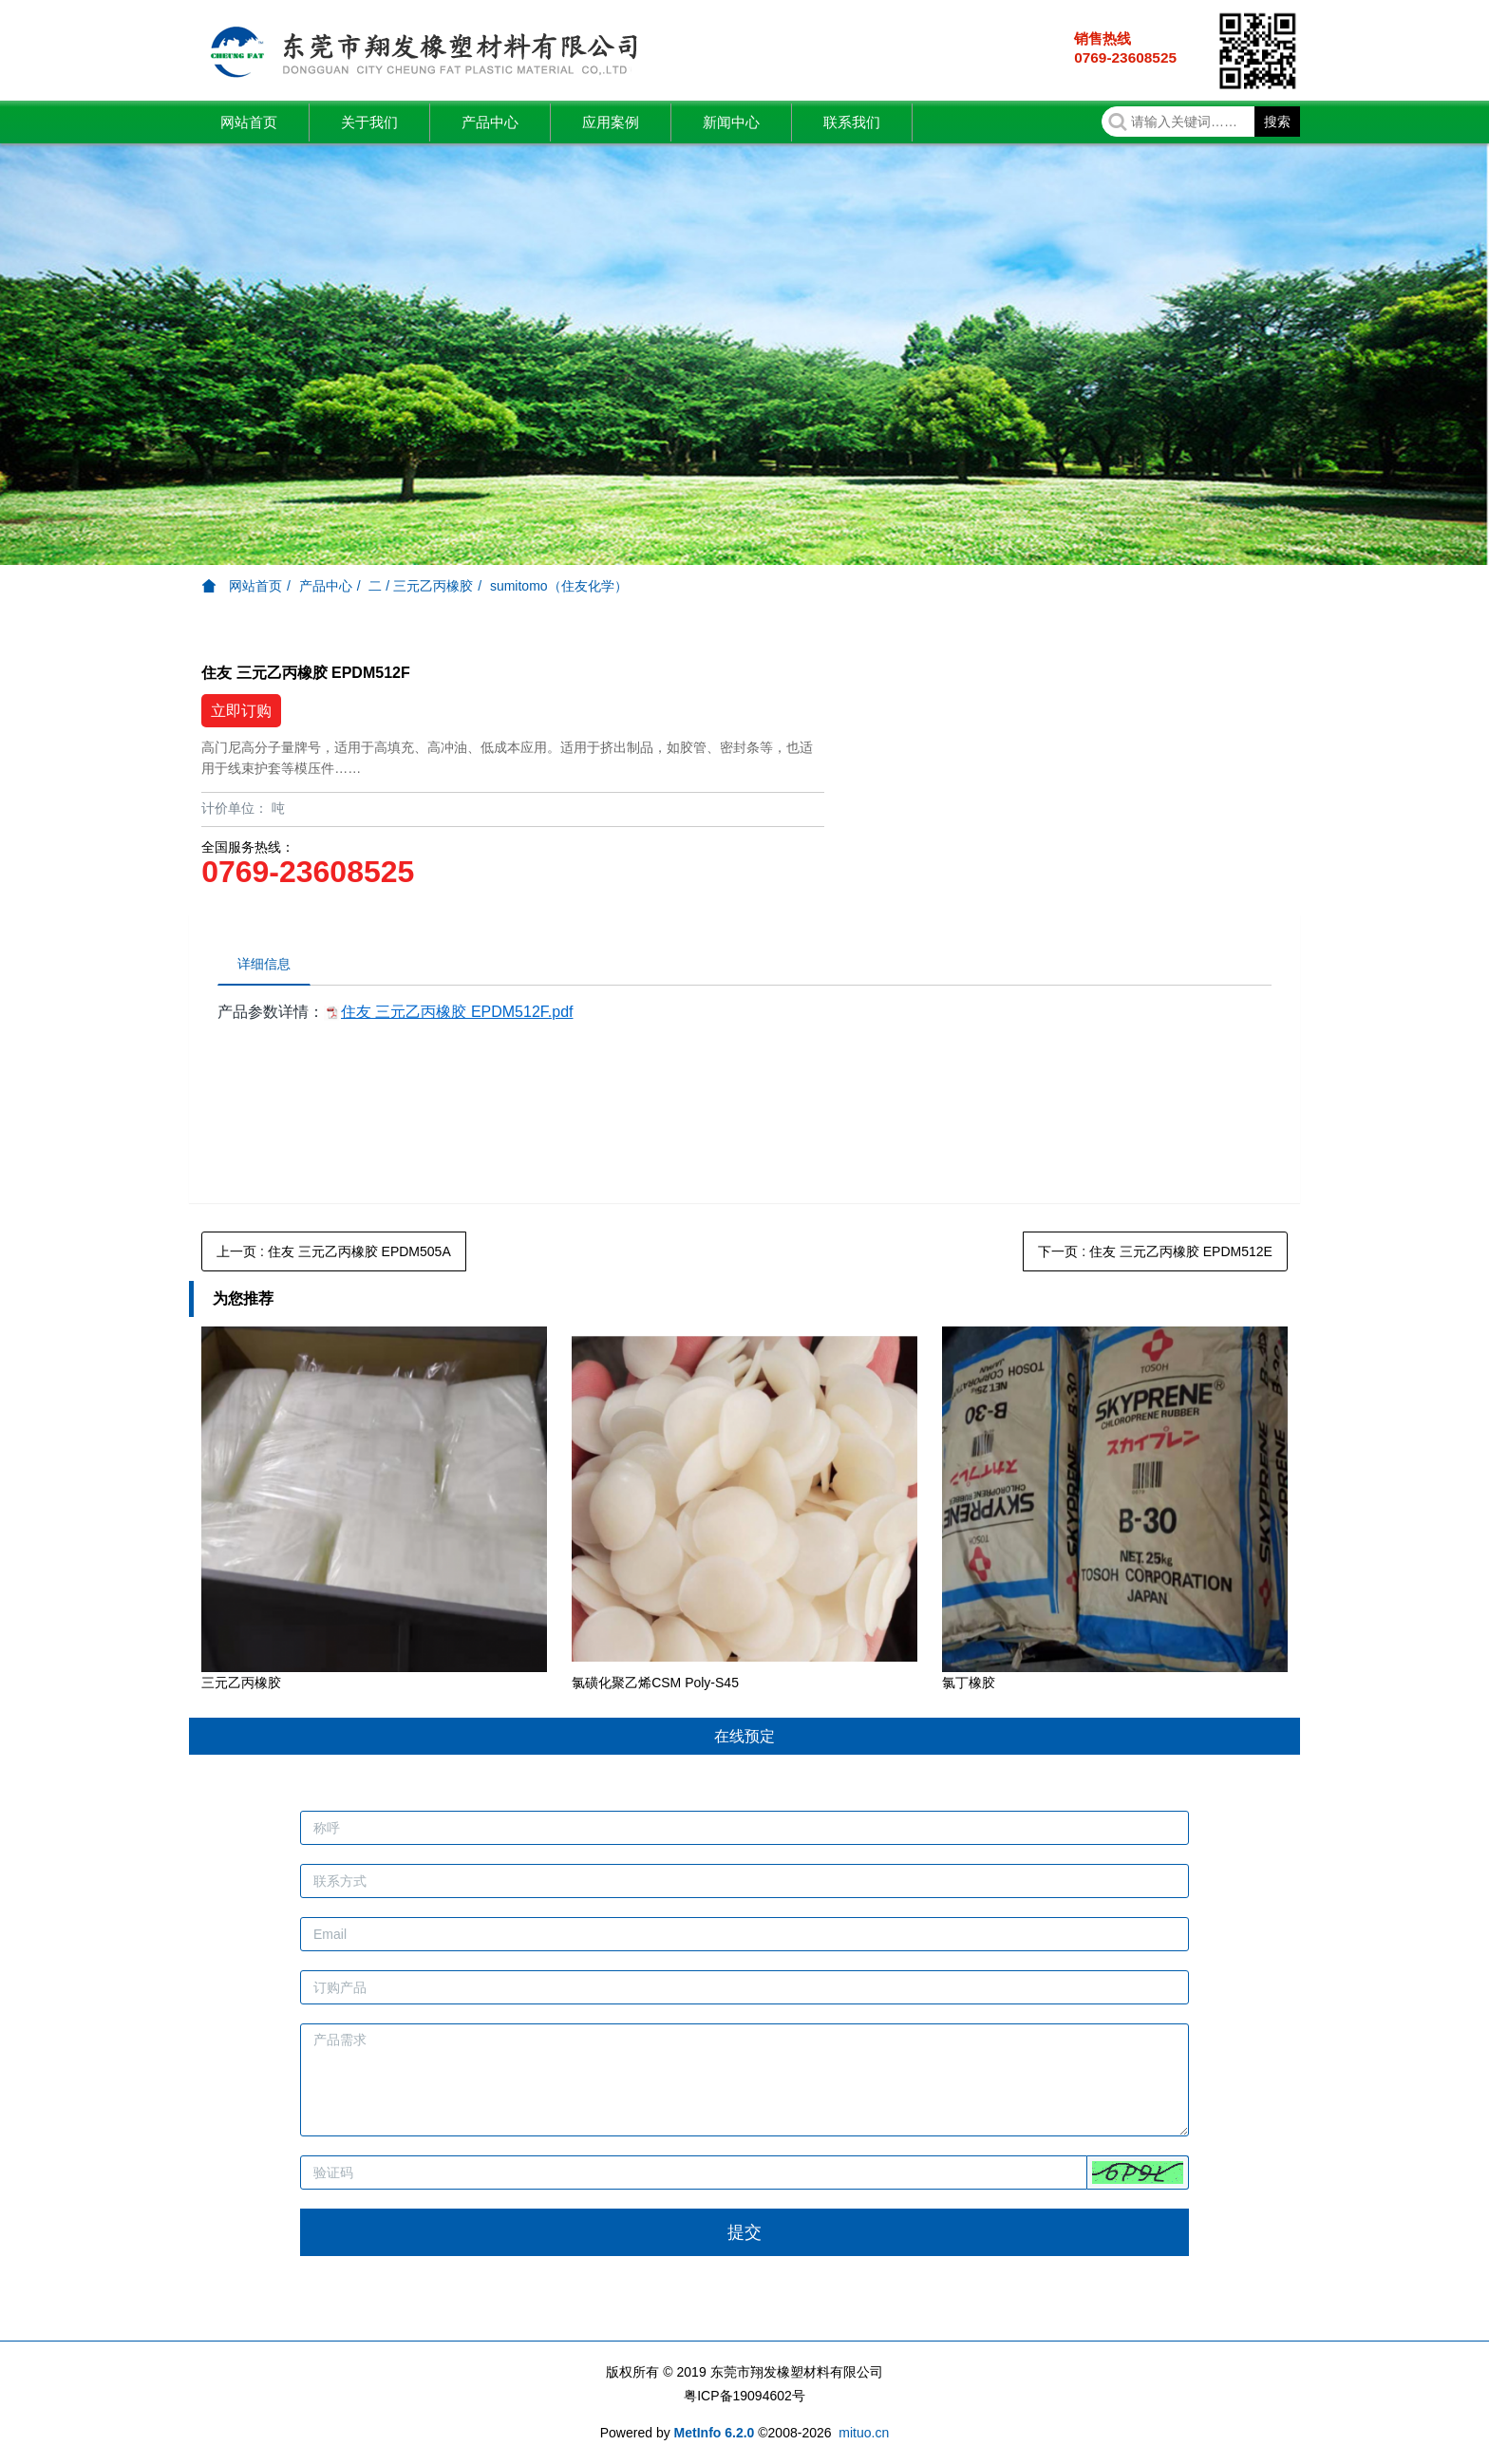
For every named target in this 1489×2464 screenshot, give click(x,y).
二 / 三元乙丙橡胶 (420, 585)
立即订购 (241, 711)
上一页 (334, 1251)
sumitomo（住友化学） (559, 585)
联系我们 (851, 122)
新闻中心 (731, 122)
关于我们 (369, 122)
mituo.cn (864, 2432)
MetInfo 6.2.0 (714, 2432)
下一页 (1155, 1251)
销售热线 (1102, 38)
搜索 (1277, 121)
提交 (744, 2232)
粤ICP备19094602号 (744, 2395)
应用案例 (610, 122)
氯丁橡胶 (968, 1682)
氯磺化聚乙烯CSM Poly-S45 (655, 1682)
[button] (1137, 2172)
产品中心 (490, 122)
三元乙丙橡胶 (241, 1682)
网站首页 (248, 122)
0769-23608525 (1125, 57)
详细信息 (264, 963)
